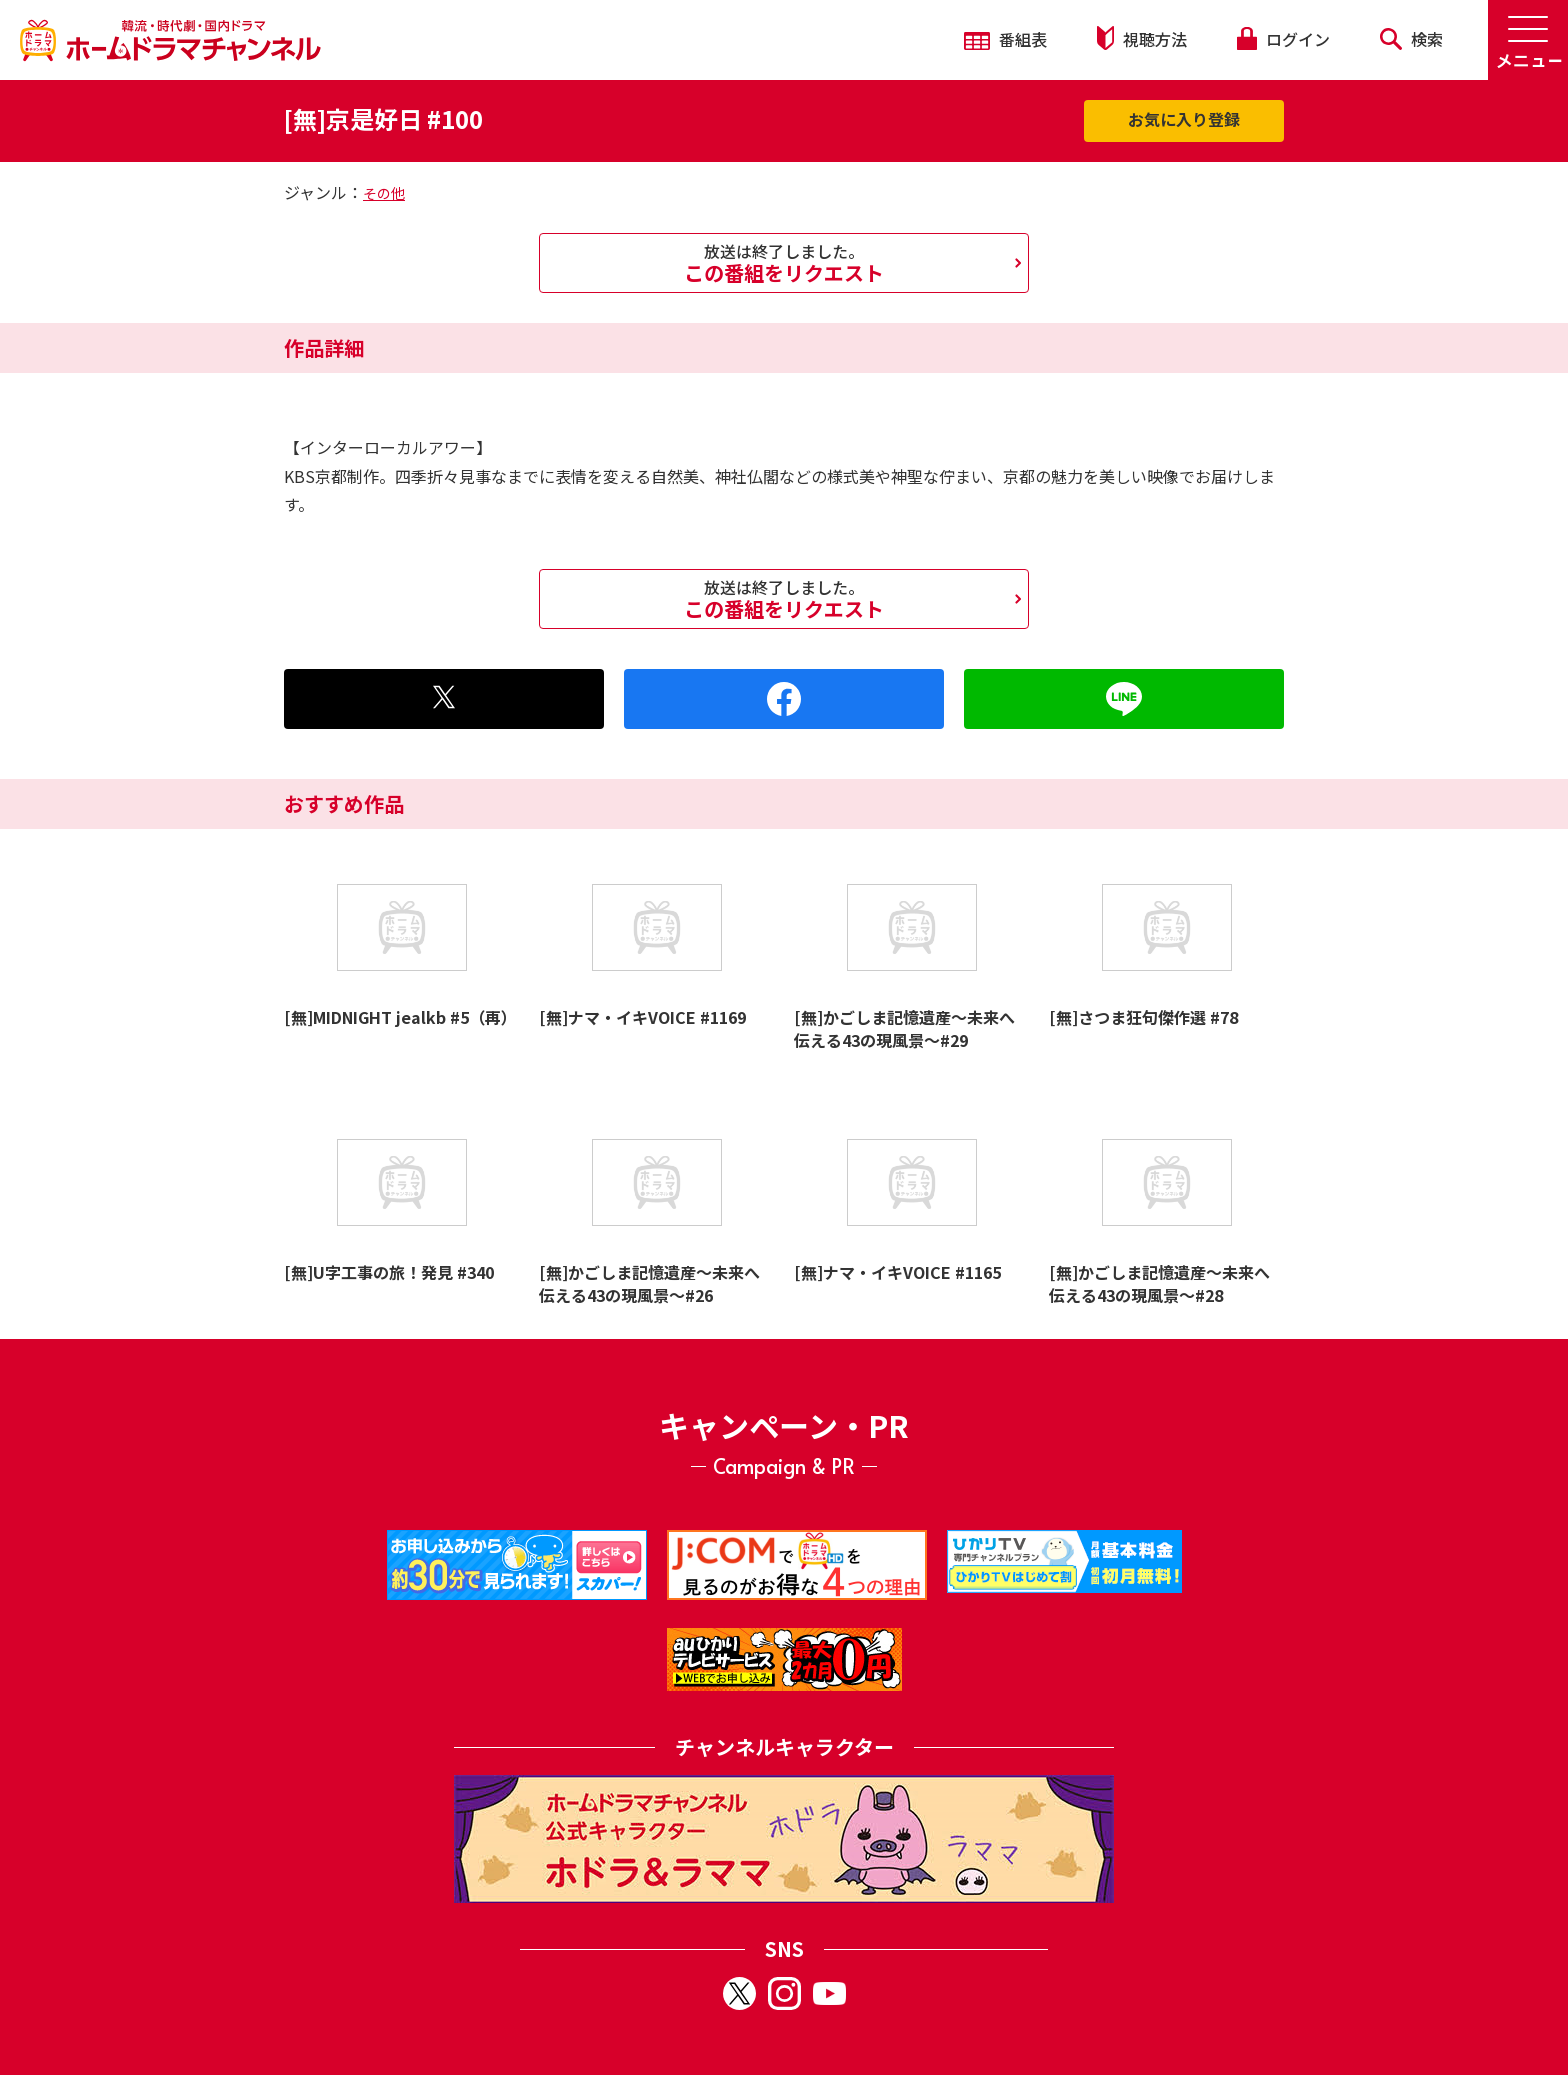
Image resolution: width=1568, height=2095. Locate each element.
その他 (384, 193)
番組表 (1005, 39)
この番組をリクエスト (784, 263)
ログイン (1283, 39)
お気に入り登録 (1184, 119)
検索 (1411, 39)
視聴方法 (1142, 38)
